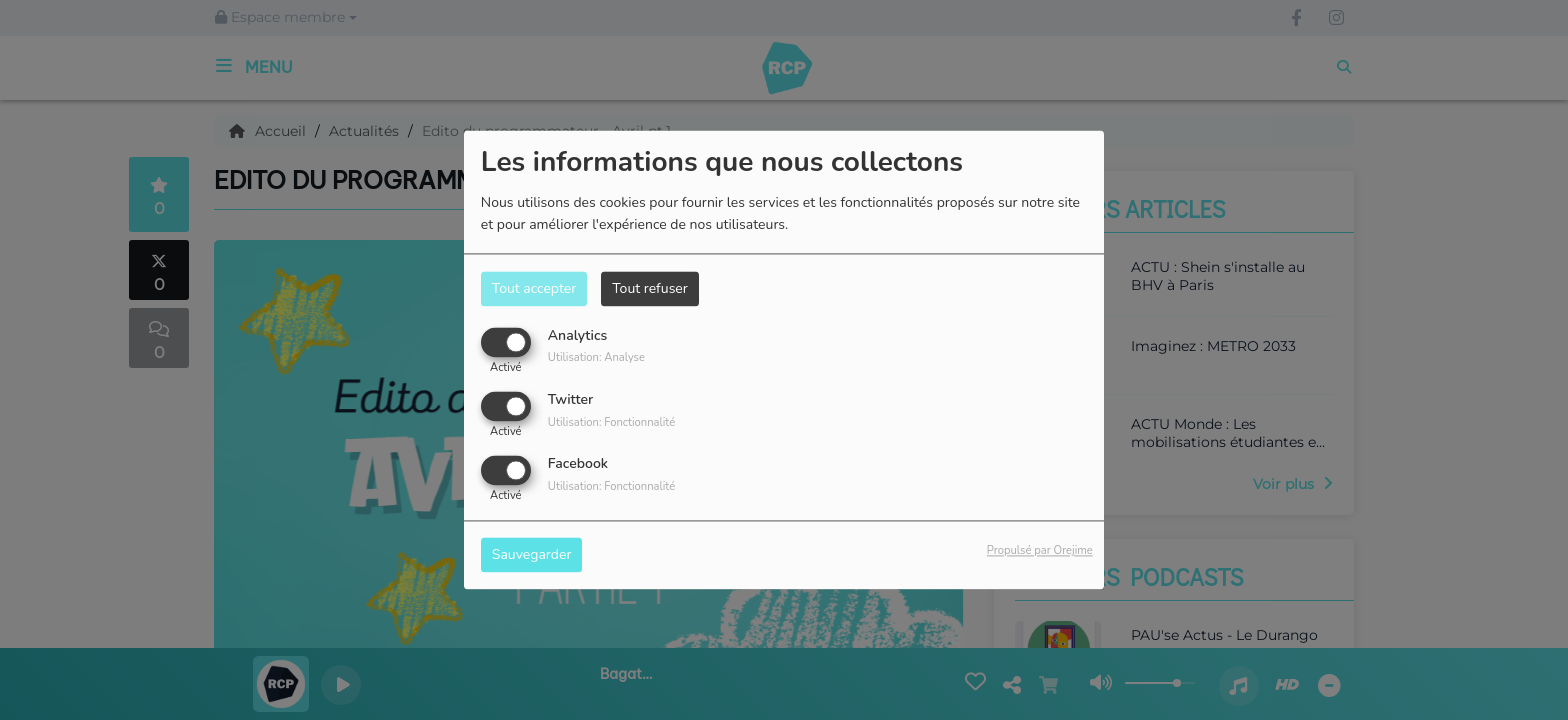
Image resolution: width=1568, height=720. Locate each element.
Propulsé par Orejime (1040, 551)
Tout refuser (650, 288)
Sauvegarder (532, 555)
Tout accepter (534, 288)
